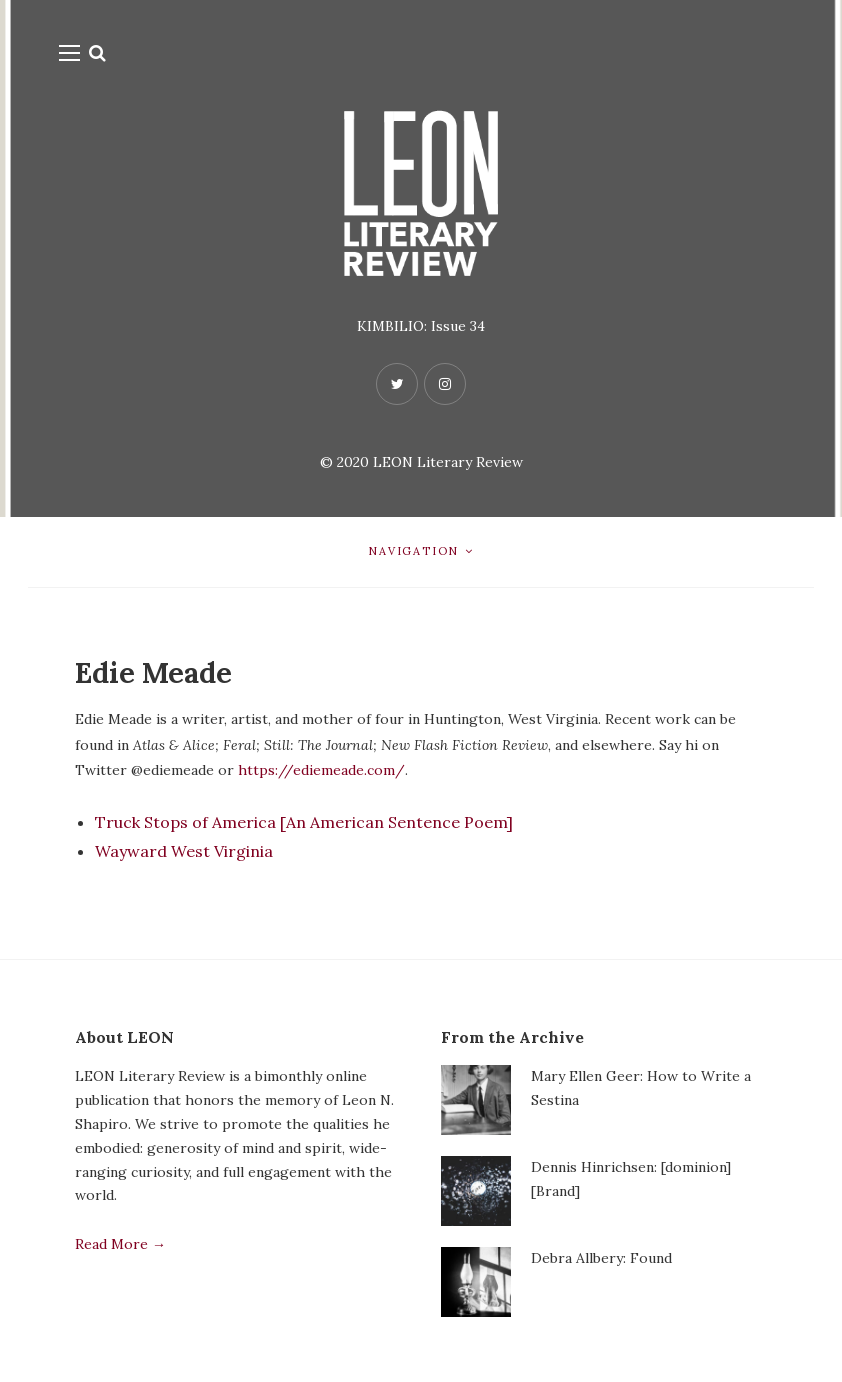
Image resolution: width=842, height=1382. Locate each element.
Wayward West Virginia (184, 851)
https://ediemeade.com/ (321, 770)
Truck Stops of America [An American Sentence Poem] (304, 822)
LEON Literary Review (448, 462)
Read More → (120, 1244)
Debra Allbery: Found (601, 1258)
